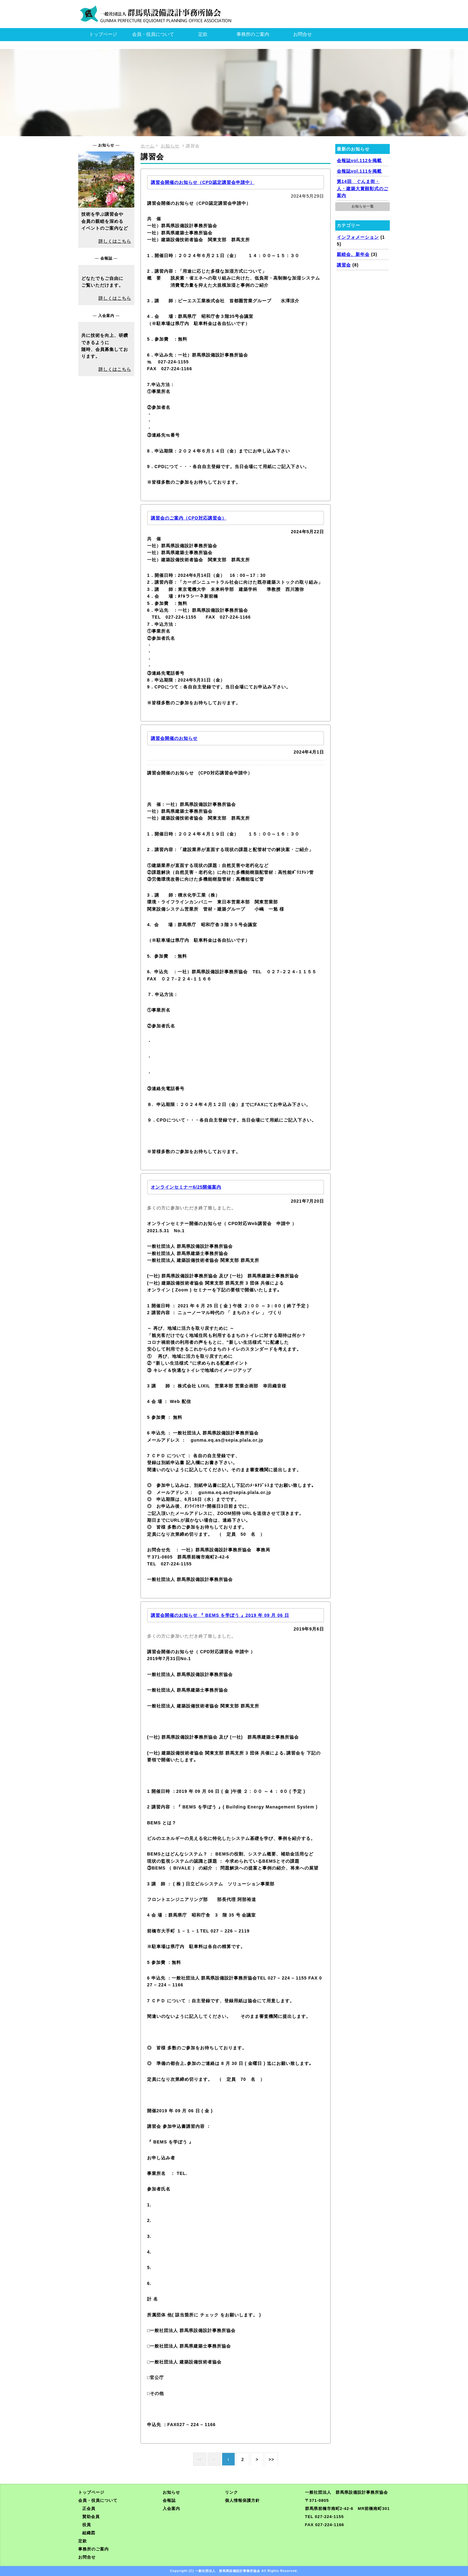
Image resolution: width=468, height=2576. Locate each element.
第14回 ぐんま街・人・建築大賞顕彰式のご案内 (362, 188)
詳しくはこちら (114, 241)
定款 (203, 34)
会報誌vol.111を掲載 (359, 171)
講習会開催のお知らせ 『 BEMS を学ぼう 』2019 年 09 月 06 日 (220, 1615)
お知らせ (171, 2492)
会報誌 (169, 2500)
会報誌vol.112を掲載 (359, 160)
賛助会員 (91, 2516)
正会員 (88, 2508)
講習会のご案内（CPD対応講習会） (189, 517)
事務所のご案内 (252, 34)
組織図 (88, 2533)
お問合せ (302, 34)
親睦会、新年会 (353, 254)
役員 (86, 2524)
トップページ (103, 34)
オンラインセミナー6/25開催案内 (186, 1187)
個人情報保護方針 (242, 2500)
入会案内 (171, 2508)
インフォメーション (358, 237)
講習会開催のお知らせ (174, 738)
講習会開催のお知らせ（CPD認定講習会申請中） (203, 182)
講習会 (344, 264)
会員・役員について (153, 34)
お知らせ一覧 (362, 206)
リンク (231, 2492)
